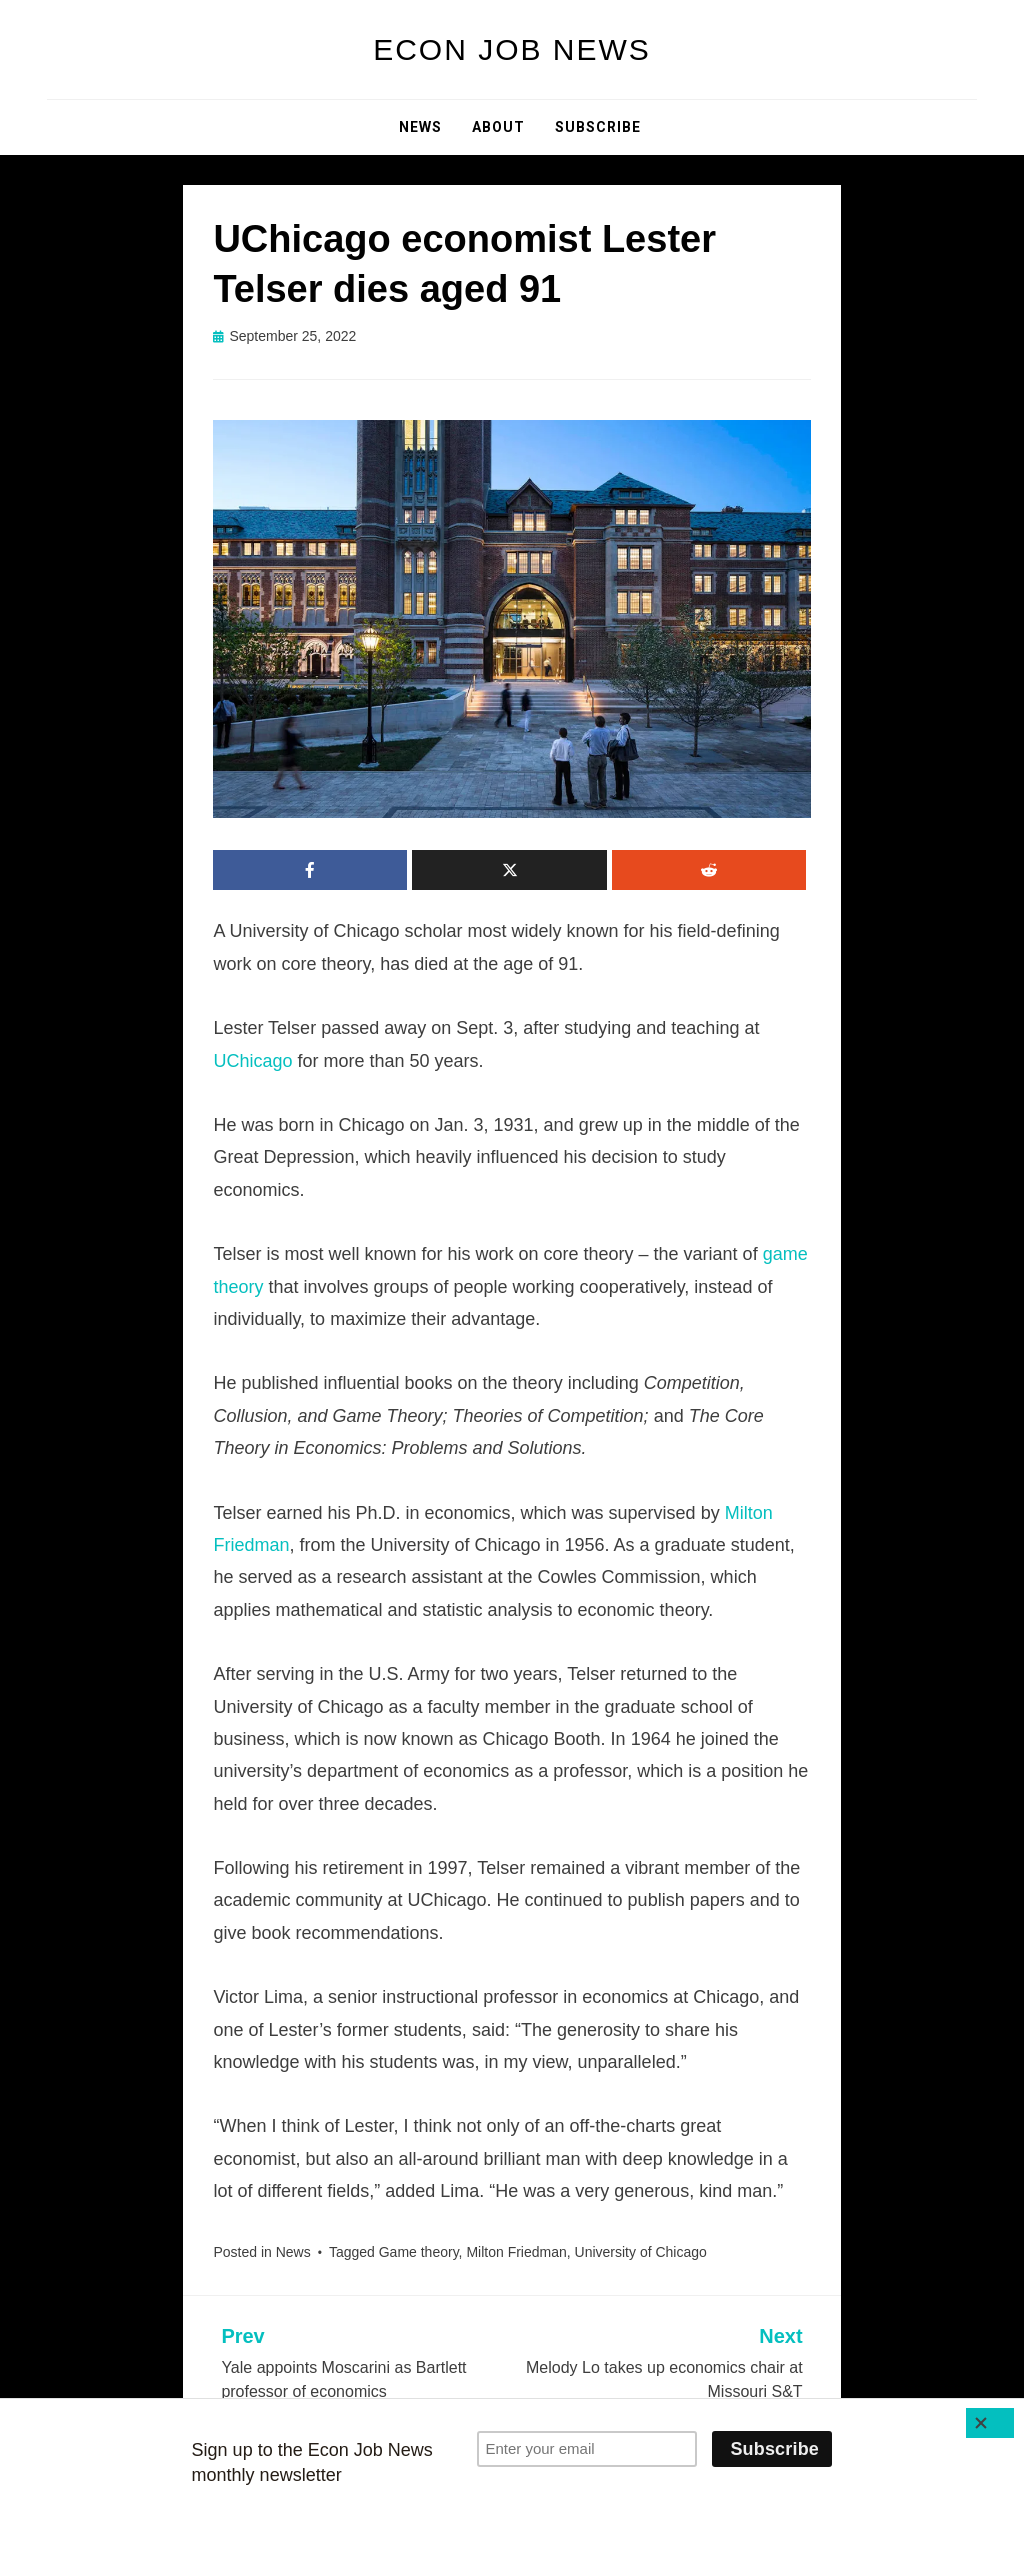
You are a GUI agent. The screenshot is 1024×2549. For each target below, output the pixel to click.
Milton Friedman (516, 2252)
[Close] (990, 2423)
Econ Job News (512, 49)
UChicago (252, 1061)
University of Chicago (641, 2252)
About (498, 127)
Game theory (419, 2252)
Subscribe (598, 127)
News (420, 127)
